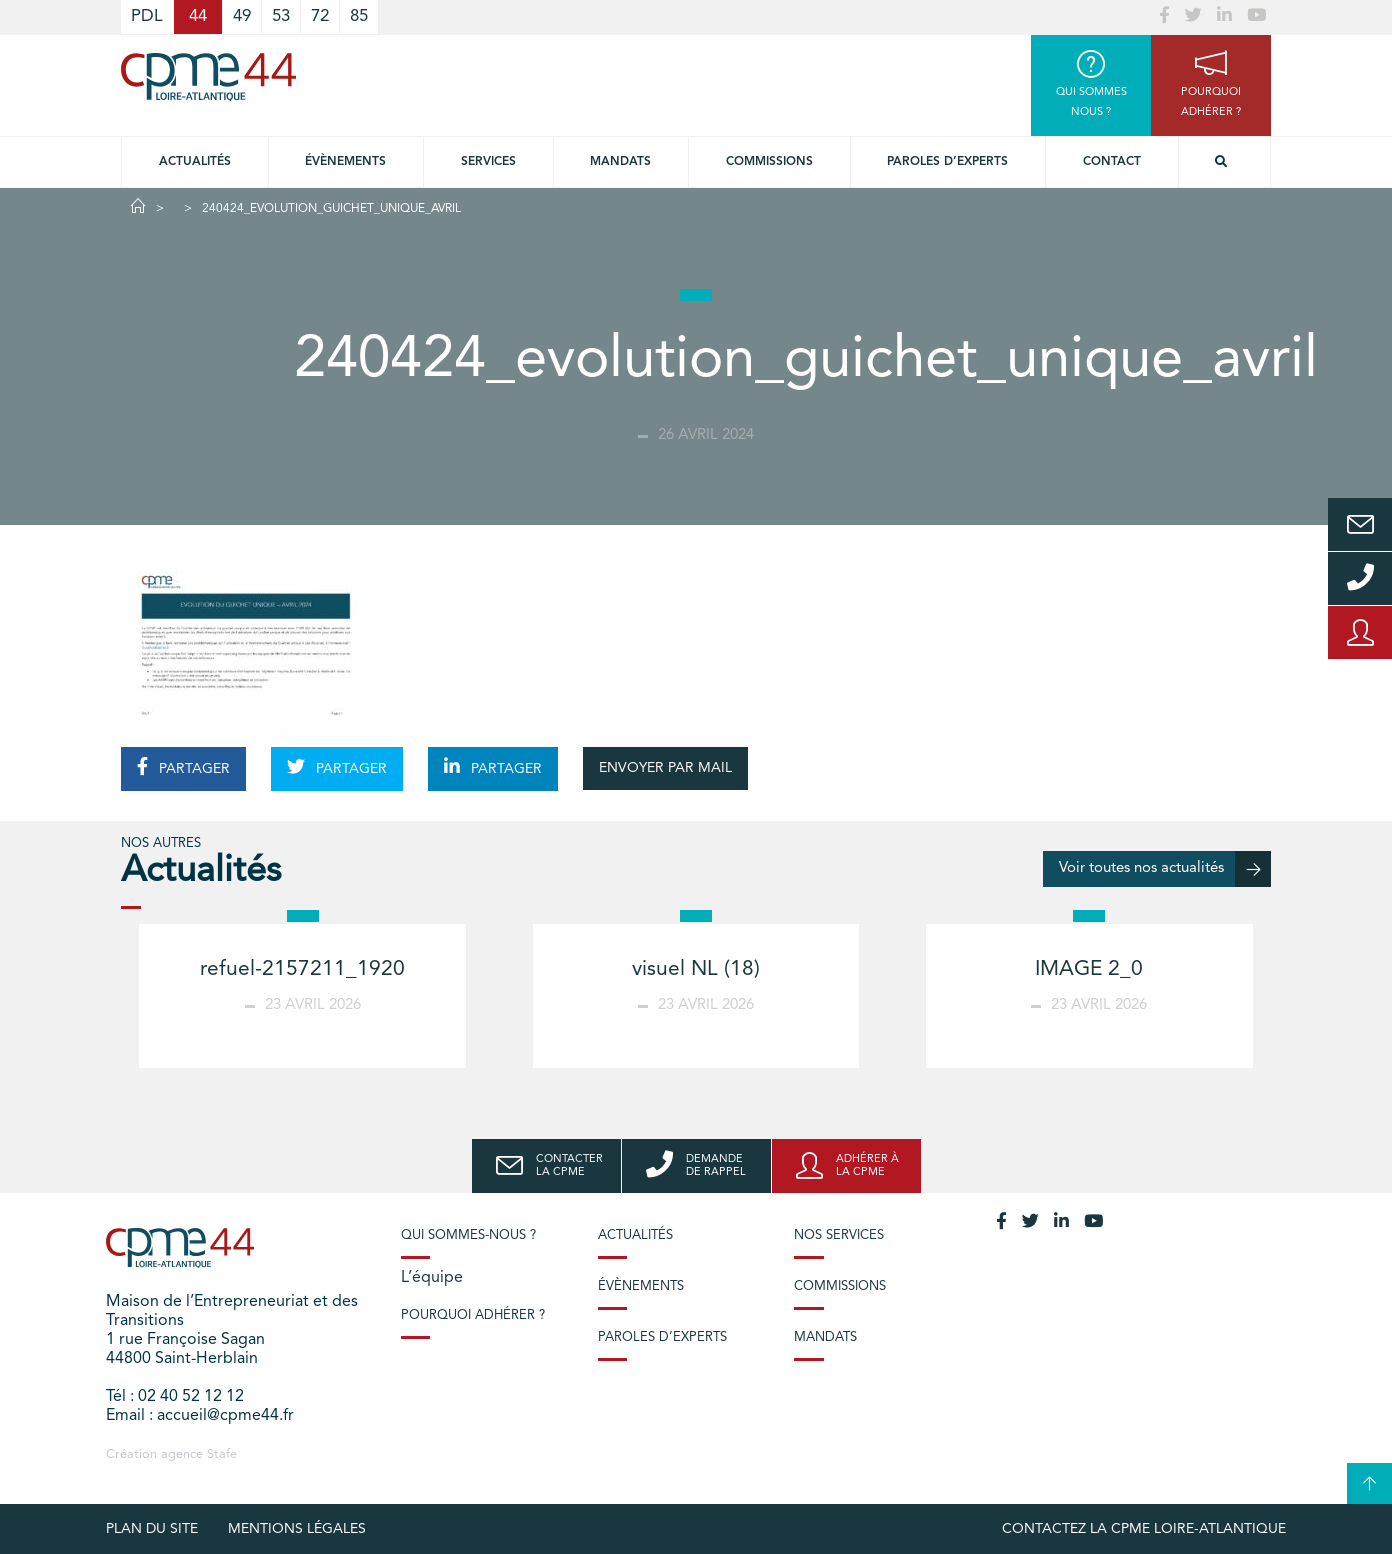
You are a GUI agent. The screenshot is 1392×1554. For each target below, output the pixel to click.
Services (488, 162)
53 (281, 16)
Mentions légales (297, 1529)
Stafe (222, 1454)
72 (320, 16)
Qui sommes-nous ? (468, 1235)
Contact (1112, 162)
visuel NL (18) (696, 969)
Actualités (195, 162)
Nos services (839, 1235)
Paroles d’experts (947, 162)
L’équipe (432, 1278)
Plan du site (152, 1529)
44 (198, 16)
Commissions (769, 162)
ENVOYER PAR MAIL (665, 768)
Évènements (345, 162)
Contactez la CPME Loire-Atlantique (1144, 1529)
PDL (147, 16)
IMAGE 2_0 (1089, 969)
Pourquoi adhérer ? (473, 1315)
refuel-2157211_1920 (302, 969)
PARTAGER (183, 767)
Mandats (620, 162)
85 (359, 16)
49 (242, 16)
